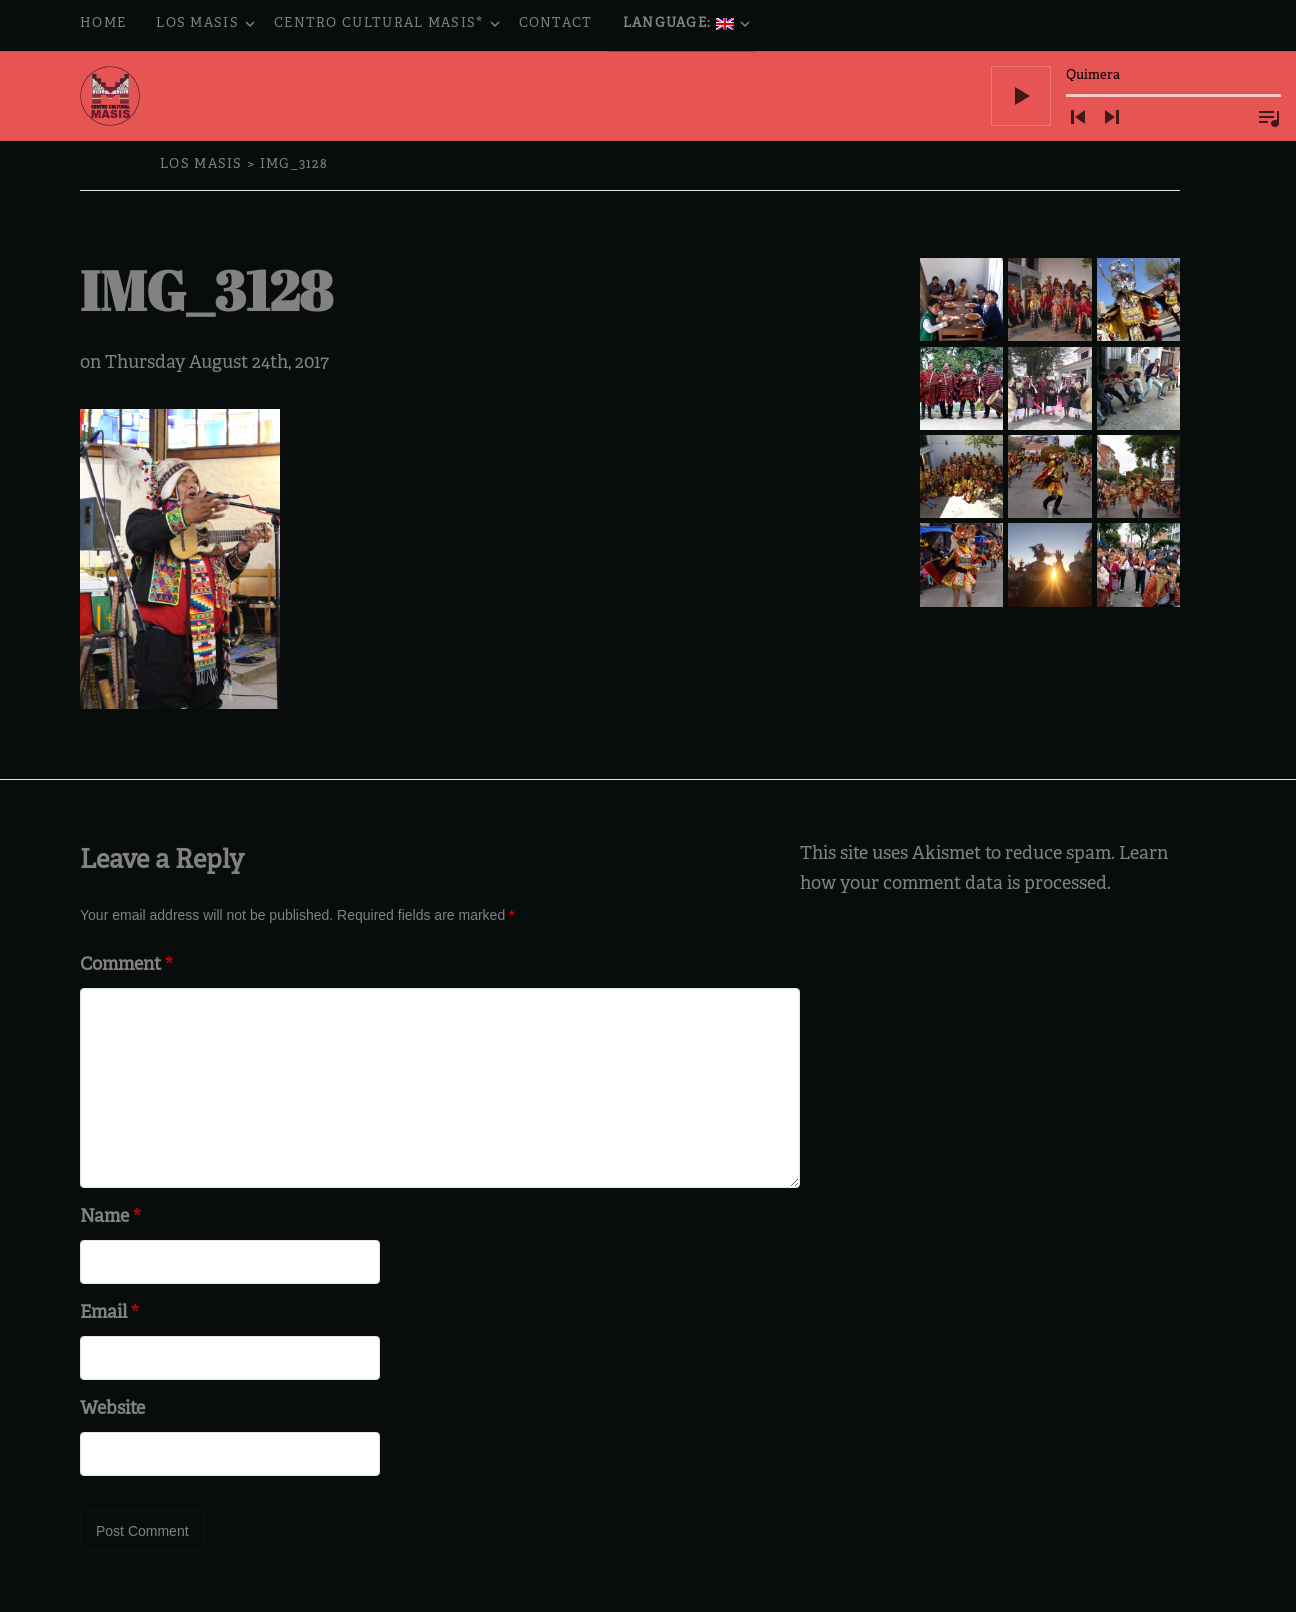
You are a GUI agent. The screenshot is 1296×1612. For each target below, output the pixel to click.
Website (112, 1409)
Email (109, 1313)
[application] (1136, 96)
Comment (126, 965)
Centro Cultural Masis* (389, 25)
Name (110, 1217)
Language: (688, 25)
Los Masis (207, 25)
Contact (556, 24)
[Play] (1021, 96)
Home (103, 24)
